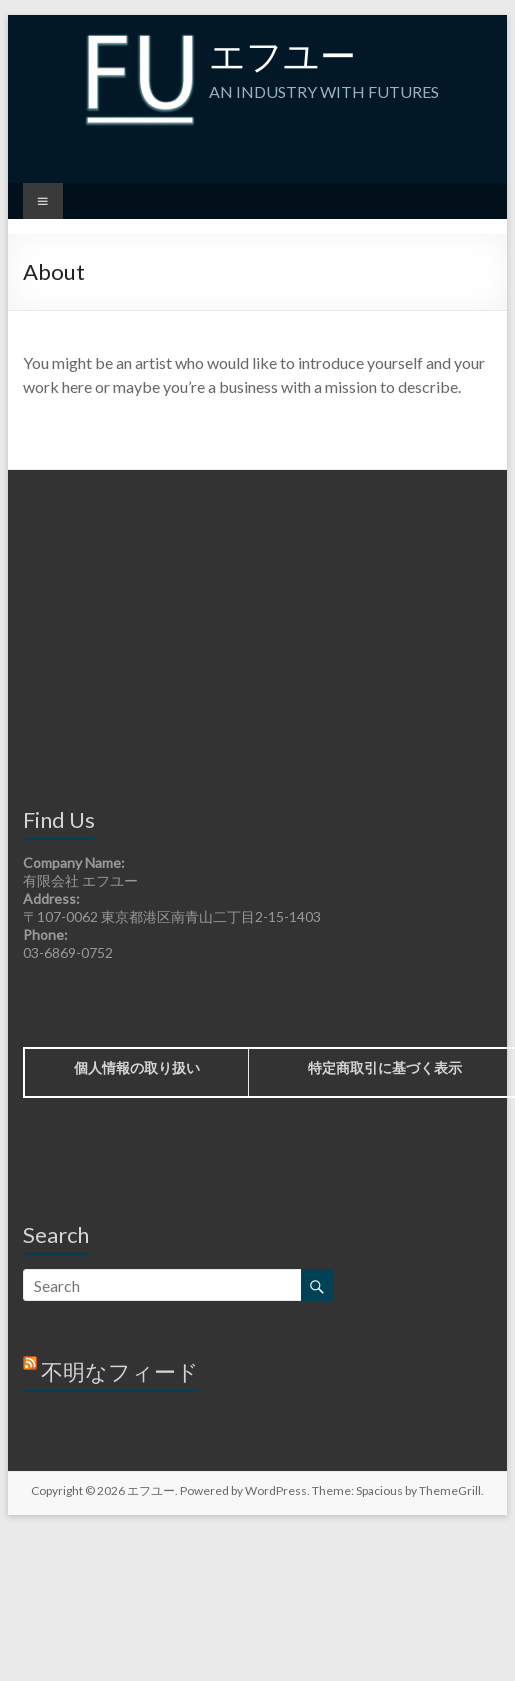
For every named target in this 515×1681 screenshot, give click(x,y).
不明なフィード (120, 1371)
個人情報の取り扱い (137, 1067)
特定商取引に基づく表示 (385, 1067)
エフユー (282, 55)
